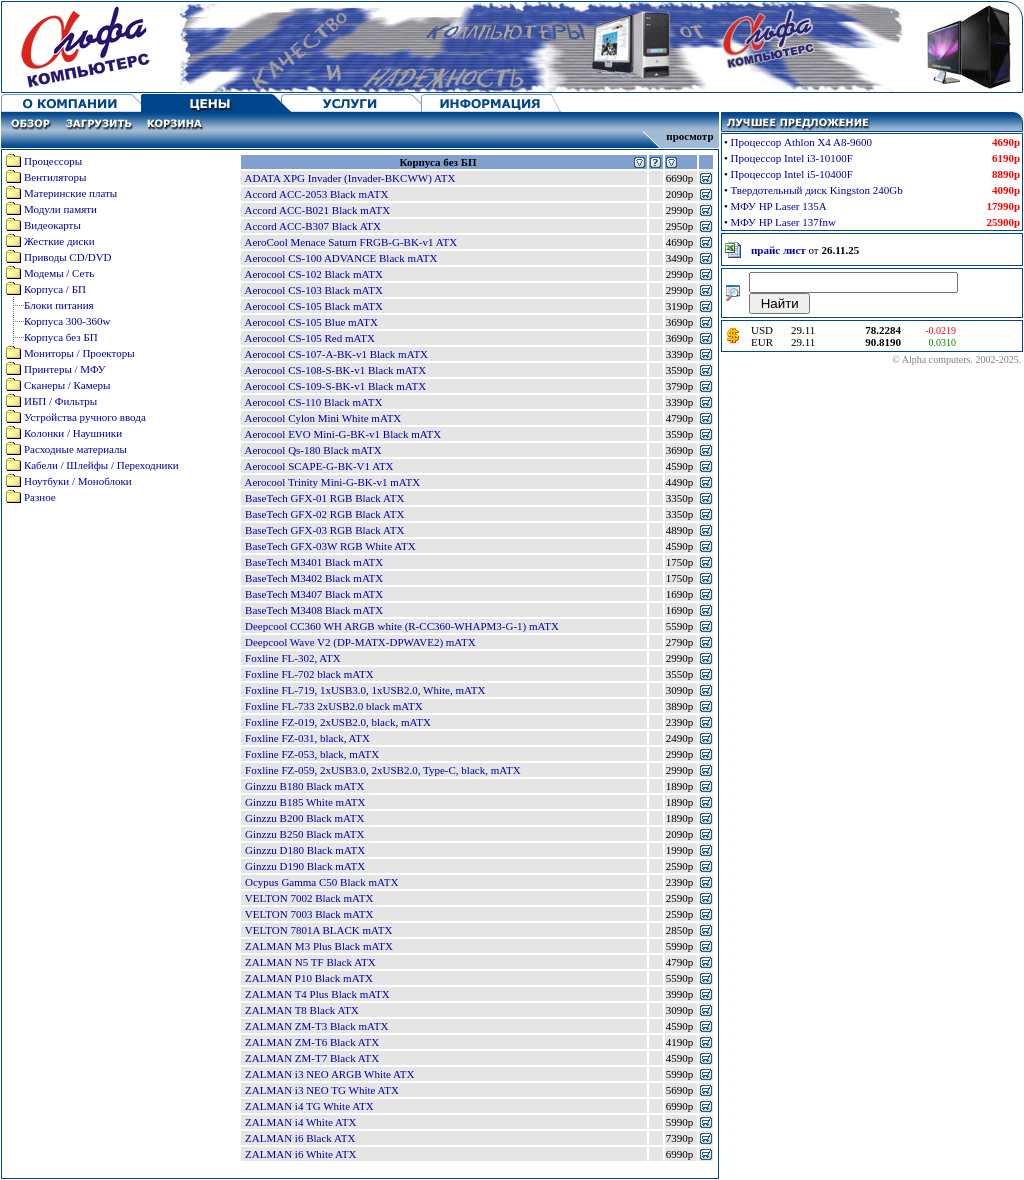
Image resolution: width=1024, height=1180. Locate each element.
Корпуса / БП (55, 289)
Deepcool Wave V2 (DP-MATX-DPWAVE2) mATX (360, 642)
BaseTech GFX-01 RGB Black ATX (324, 498)
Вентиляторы (55, 177)
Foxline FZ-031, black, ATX (307, 738)
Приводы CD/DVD (68, 257)
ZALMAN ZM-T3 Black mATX (316, 1026)
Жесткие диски (59, 241)
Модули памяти (60, 209)
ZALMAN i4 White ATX (300, 1122)
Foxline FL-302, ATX (293, 658)
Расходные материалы (75, 449)
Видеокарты (52, 225)
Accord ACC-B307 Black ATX (312, 226)
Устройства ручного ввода (85, 417)
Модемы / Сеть (59, 273)
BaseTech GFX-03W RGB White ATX (330, 546)
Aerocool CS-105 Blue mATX (311, 322)
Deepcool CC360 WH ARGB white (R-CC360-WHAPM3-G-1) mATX (402, 626)
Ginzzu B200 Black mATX (304, 818)
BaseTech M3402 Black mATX (314, 578)
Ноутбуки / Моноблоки (78, 481)
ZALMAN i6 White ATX (300, 1154)
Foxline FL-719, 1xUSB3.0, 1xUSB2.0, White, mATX (365, 690)
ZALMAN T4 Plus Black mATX (317, 994)
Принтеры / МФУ (65, 369)
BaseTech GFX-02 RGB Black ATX (324, 514)
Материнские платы (70, 193)
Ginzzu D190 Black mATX (305, 866)
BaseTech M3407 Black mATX (314, 594)
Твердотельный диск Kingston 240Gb (817, 190)
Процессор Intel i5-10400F (792, 174)
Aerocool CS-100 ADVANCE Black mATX (340, 258)
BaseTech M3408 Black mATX (314, 610)
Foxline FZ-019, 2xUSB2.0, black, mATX (338, 722)
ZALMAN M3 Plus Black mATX (319, 946)
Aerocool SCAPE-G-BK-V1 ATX (318, 466)
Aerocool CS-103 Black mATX (313, 290)
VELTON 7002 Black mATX (309, 898)
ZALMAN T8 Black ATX (302, 1010)
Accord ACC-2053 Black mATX (316, 194)
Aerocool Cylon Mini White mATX (322, 418)
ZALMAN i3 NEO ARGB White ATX (329, 1074)
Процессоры (53, 161)
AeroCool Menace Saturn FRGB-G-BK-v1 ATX (350, 242)
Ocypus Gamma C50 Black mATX (321, 882)
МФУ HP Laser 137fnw (783, 222)
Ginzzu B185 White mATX (305, 802)
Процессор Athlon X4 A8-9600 (802, 142)
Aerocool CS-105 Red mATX (309, 338)
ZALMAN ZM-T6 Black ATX (312, 1042)
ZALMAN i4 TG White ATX (309, 1106)
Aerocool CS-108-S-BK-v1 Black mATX (335, 370)
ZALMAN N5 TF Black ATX (310, 962)
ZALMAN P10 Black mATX (309, 978)
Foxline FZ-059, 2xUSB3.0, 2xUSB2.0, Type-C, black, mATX (383, 770)
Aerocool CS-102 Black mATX (313, 274)
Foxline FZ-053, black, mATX (312, 754)
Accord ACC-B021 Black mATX (317, 210)
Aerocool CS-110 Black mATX (313, 402)
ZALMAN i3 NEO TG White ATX (322, 1090)
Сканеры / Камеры (67, 385)
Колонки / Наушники (73, 433)
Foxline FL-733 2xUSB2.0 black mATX (334, 706)
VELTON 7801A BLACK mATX (319, 930)
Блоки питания (59, 305)
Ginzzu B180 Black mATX (304, 786)
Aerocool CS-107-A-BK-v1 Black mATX (336, 354)
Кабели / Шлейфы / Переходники (101, 465)
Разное (40, 497)
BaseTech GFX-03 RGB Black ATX (324, 530)
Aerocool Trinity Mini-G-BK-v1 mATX (332, 482)
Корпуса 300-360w (67, 321)
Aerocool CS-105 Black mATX (313, 306)
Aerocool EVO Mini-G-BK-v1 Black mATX (342, 434)
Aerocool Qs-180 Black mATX (312, 450)
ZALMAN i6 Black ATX (300, 1138)
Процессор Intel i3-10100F (792, 158)
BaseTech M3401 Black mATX (314, 562)
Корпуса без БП (61, 337)
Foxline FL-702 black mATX (309, 674)
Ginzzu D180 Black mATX (305, 850)
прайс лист (778, 250)
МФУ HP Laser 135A (779, 206)
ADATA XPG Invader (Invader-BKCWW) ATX (349, 178)
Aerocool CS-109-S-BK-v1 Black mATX (335, 386)
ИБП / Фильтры (60, 401)
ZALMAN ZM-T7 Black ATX (312, 1058)
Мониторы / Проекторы (79, 353)
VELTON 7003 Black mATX (309, 914)
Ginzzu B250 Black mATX (304, 834)
